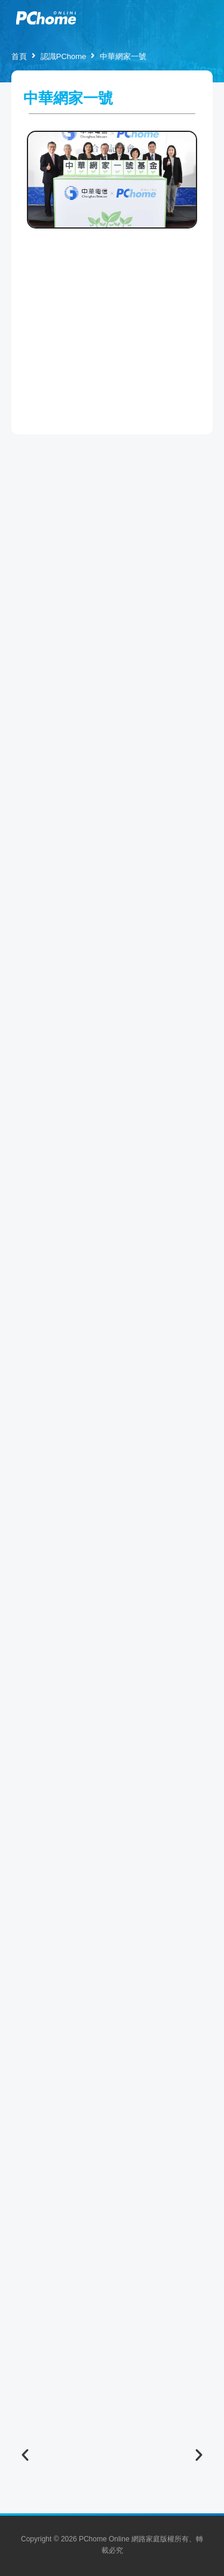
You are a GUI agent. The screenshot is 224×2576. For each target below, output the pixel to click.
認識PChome (64, 56)
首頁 (19, 56)
